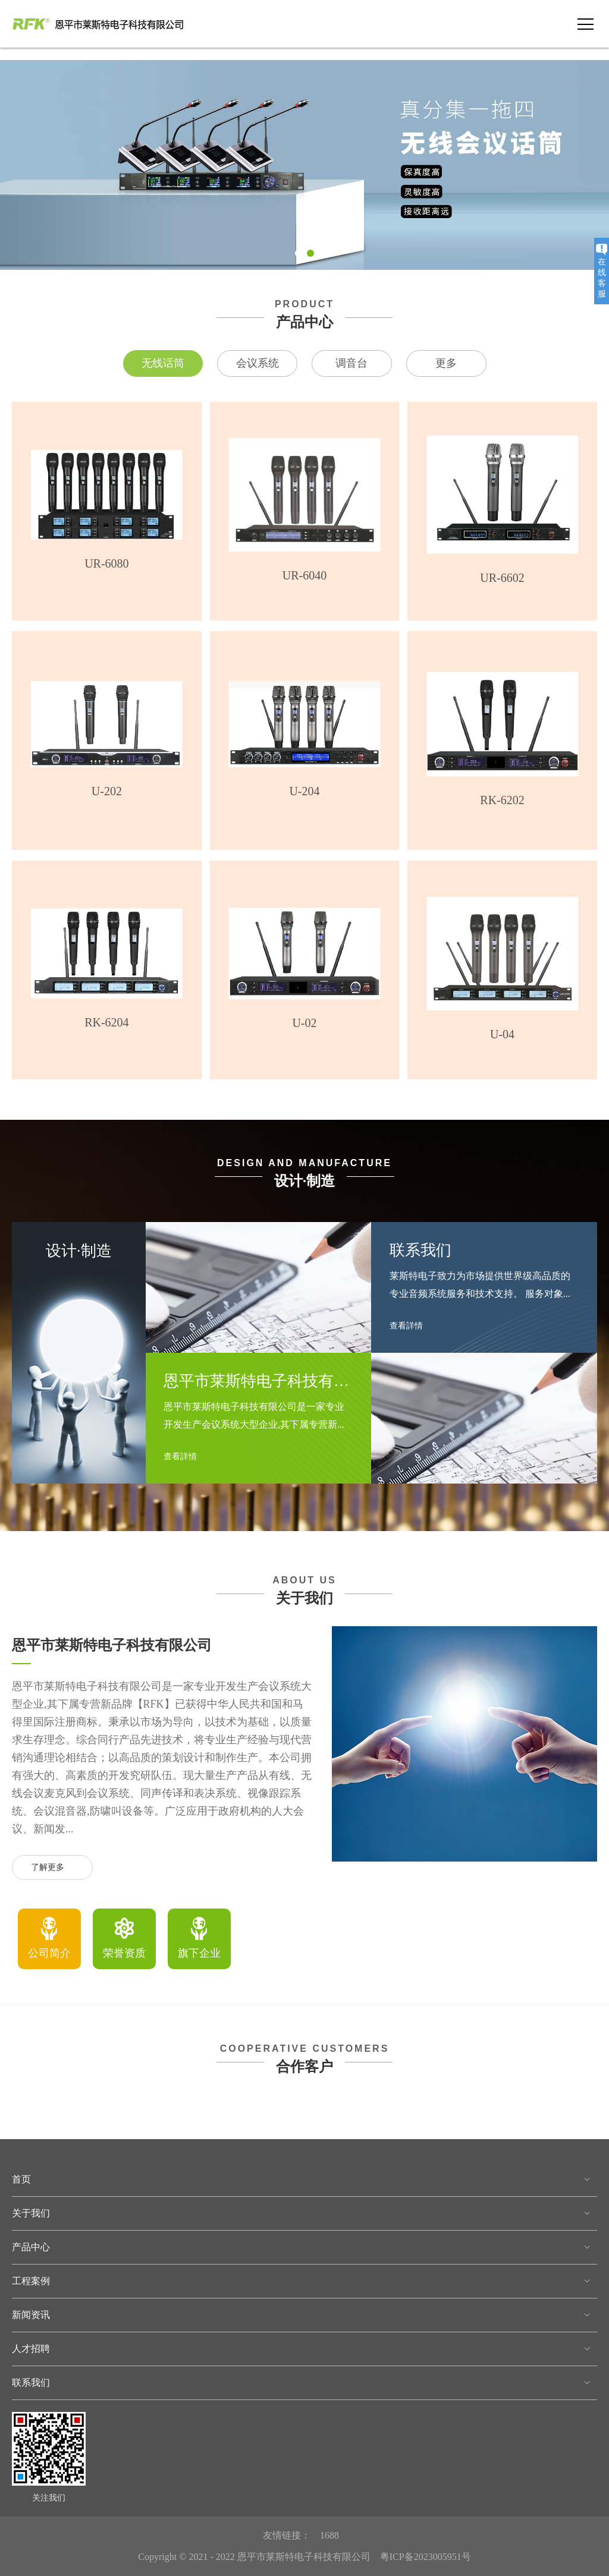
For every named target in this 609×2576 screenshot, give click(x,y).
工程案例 (31, 2281)
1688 (329, 2535)
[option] (49, 1939)
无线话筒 (163, 363)
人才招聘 (31, 2349)
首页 (21, 2179)
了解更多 (52, 1868)
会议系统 (257, 363)
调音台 (351, 363)
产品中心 (31, 2247)
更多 (445, 363)
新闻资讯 (31, 2315)
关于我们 (31, 2213)
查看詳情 (186, 1457)
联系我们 (31, 2382)
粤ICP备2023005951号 (425, 2557)
